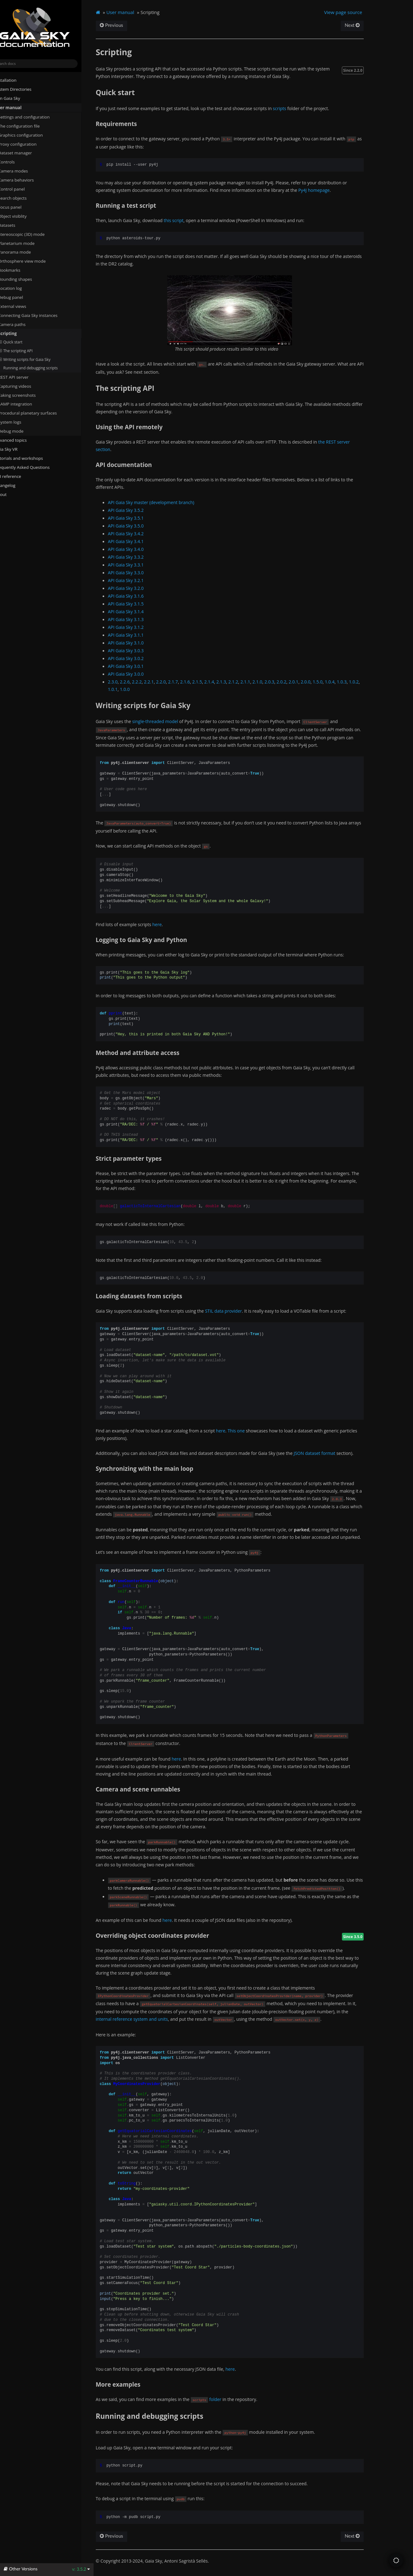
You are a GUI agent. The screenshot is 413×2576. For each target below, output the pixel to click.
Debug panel (22, 297)
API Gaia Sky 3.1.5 (139, 604)
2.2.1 (162, 682)
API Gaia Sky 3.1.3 (139, 619)
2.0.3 (282, 682)
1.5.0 (330, 682)
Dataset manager (24, 153)
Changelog (17, 485)
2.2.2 (150, 682)
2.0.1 (306, 682)
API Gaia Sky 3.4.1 (139, 541)
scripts (292, 108)
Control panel (21, 189)
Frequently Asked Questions (32, 467)
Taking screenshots (26, 395)
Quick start (23, 342)
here (170, 924)
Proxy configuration (27, 144)
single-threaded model (168, 721)
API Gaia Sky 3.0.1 (139, 666)
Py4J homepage (327, 190)
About (10, 494)
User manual (18, 107)
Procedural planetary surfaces (37, 413)
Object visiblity (24, 216)
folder (228, 2399)
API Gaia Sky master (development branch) (164, 502)
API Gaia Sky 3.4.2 (139, 534)
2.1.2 (246, 682)
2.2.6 (138, 682)
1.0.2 (367, 682)
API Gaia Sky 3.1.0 (139, 643)
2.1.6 (198, 682)
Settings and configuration (33, 116)
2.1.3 (234, 682)
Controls (16, 162)
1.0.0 (138, 689)
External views (24, 306)
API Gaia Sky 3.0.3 (139, 651)
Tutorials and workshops (28, 458)
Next (363, 25)
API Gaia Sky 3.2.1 (139, 580)
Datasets (16, 225)
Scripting (17, 333)
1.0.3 (355, 682)
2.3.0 (126, 682)
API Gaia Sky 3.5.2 (139, 510)
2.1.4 (222, 682)
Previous (124, 25)
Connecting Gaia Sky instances (37, 315)
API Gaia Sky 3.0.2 (139, 658)
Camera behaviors (25, 180)
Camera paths (21, 324)
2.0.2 (294, 682)
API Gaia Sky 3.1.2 (139, 627)
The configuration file (28, 126)
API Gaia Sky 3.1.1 (139, 635)
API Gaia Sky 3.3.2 (139, 557)
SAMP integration (24, 404)
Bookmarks (18, 270)
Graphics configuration (30, 135)
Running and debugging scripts (42, 368)
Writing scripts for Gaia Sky (37, 359)
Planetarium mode (26, 243)
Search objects (24, 198)
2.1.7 (186, 682)
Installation (15, 80)
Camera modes (22, 171)
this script (187, 220)
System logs (19, 422)
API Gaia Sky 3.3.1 (139, 565)
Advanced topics (20, 440)
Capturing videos (24, 386)
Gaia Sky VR (16, 449)
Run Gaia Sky (17, 98)
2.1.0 (270, 682)
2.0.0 (318, 682)
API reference (20, 476)
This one (249, 1431)
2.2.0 (174, 682)
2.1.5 (210, 682)
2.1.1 (258, 682)
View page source (354, 12)
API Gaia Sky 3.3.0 (139, 573)
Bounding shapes (24, 279)
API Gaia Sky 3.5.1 (139, 518)
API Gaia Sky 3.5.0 (139, 526)
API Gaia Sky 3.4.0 (139, 549)
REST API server (23, 377)
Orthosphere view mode (34, 261)
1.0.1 (126, 689)
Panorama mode (24, 252)
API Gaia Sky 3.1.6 (139, 596)
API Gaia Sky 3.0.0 (139, 674)
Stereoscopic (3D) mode (31, 234)
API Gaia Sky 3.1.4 (139, 612)
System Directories (23, 89)
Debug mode (23, 431)
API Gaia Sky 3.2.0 (139, 588)
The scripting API (28, 350)
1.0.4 (342, 682)
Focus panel (19, 207)
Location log (22, 288)
